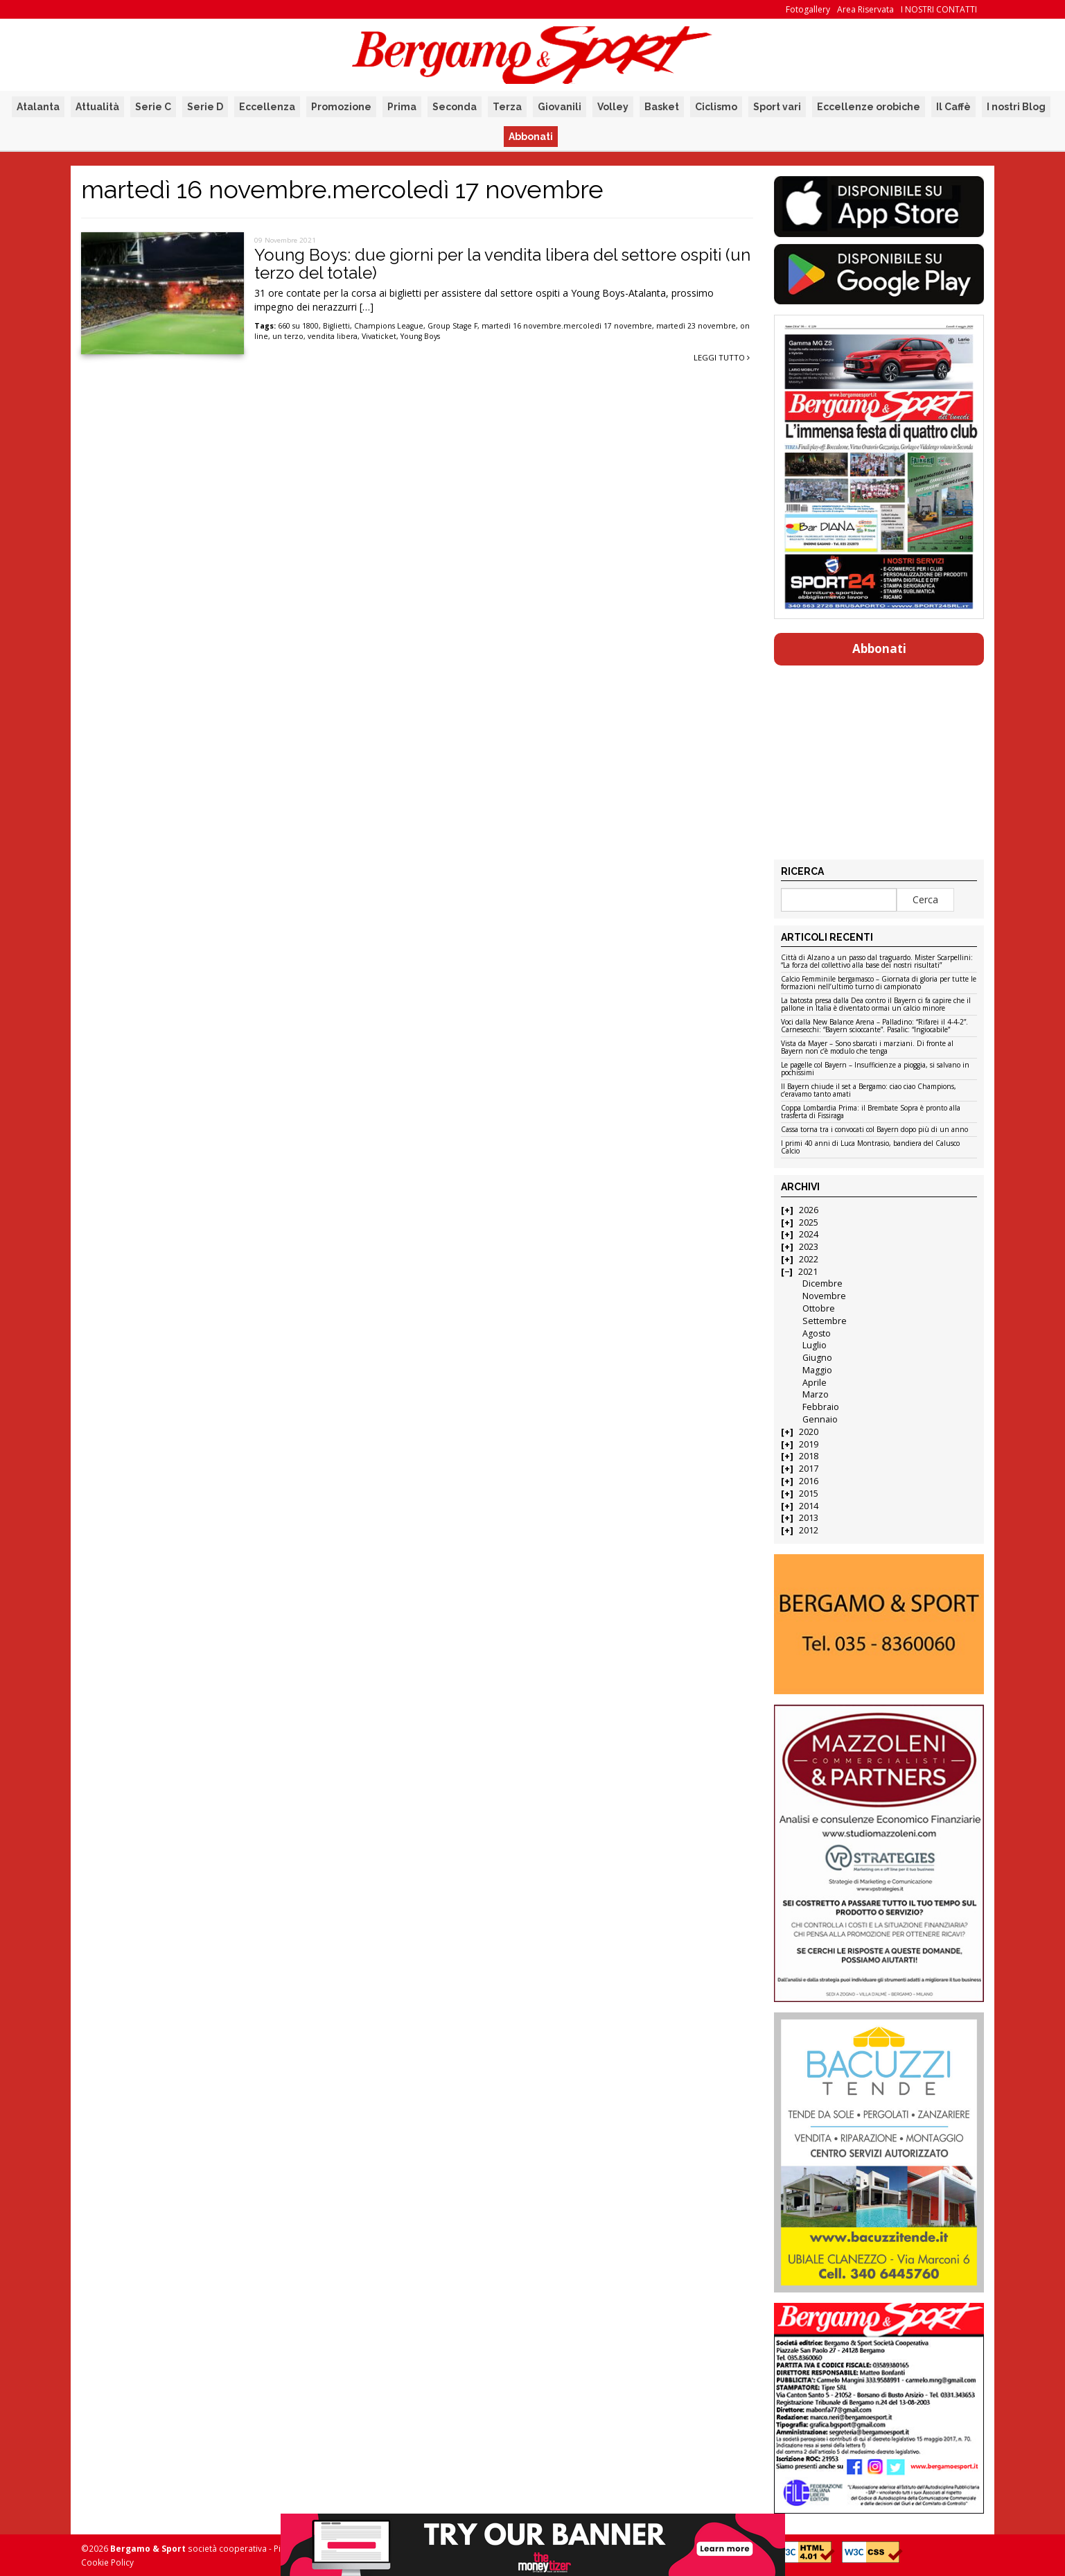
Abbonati (531, 136)
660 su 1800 (298, 326)
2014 (808, 1506)
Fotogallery (808, 9)
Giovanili (559, 106)
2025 (808, 1222)
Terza (507, 106)
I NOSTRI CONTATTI (939, 9)
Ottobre (818, 1308)
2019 (808, 1444)
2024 (808, 1234)
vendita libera (333, 336)
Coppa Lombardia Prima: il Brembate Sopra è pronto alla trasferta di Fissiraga (870, 1112)
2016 (808, 1481)
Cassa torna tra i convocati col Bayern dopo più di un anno (874, 1130)
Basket (661, 106)
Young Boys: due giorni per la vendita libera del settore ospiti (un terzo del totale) (502, 264)
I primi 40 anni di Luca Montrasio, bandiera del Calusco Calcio (870, 1148)
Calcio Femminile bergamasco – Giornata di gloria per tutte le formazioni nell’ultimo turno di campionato (878, 983)
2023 (808, 1247)
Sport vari (777, 106)
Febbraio (820, 1407)
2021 (808, 1272)
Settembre (824, 1321)
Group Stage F (452, 326)
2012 (808, 1530)
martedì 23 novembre (696, 326)
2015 (808, 1493)
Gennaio (820, 1419)
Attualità (97, 106)
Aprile (814, 1383)
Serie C (153, 106)
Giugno (817, 1358)
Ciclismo (716, 106)
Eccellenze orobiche (868, 106)
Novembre (824, 1296)
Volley (612, 106)
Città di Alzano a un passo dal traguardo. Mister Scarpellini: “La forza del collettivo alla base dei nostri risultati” (877, 962)
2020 (808, 1432)
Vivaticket (379, 336)
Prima (401, 106)
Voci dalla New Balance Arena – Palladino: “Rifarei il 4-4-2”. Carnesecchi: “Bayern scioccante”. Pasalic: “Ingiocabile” (874, 1026)
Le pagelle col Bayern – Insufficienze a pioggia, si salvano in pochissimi (875, 1069)
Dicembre (822, 1283)
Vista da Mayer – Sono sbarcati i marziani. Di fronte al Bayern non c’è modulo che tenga (867, 1048)
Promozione (341, 106)
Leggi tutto (722, 357)
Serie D (205, 106)
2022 (808, 1259)
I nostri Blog (1016, 106)
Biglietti (336, 326)
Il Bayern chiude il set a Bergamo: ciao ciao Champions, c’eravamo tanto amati (868, 1091)
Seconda (454, 106)
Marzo (815, 1394)
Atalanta (38, 106)
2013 (808, 1518)
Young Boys (420, 336)
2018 (808, 1456)
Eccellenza (267, 106)
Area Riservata (865, 9)
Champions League (388, 326)
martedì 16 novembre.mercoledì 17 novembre (567, 326)
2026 (808, 1210)
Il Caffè (953, 106)
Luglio (814, 1345)
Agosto (816, 1333)
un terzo (287, 336)
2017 (808, 1468)
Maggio (817, 1370)
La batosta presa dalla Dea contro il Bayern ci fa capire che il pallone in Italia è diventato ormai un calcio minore (876, 1005)
